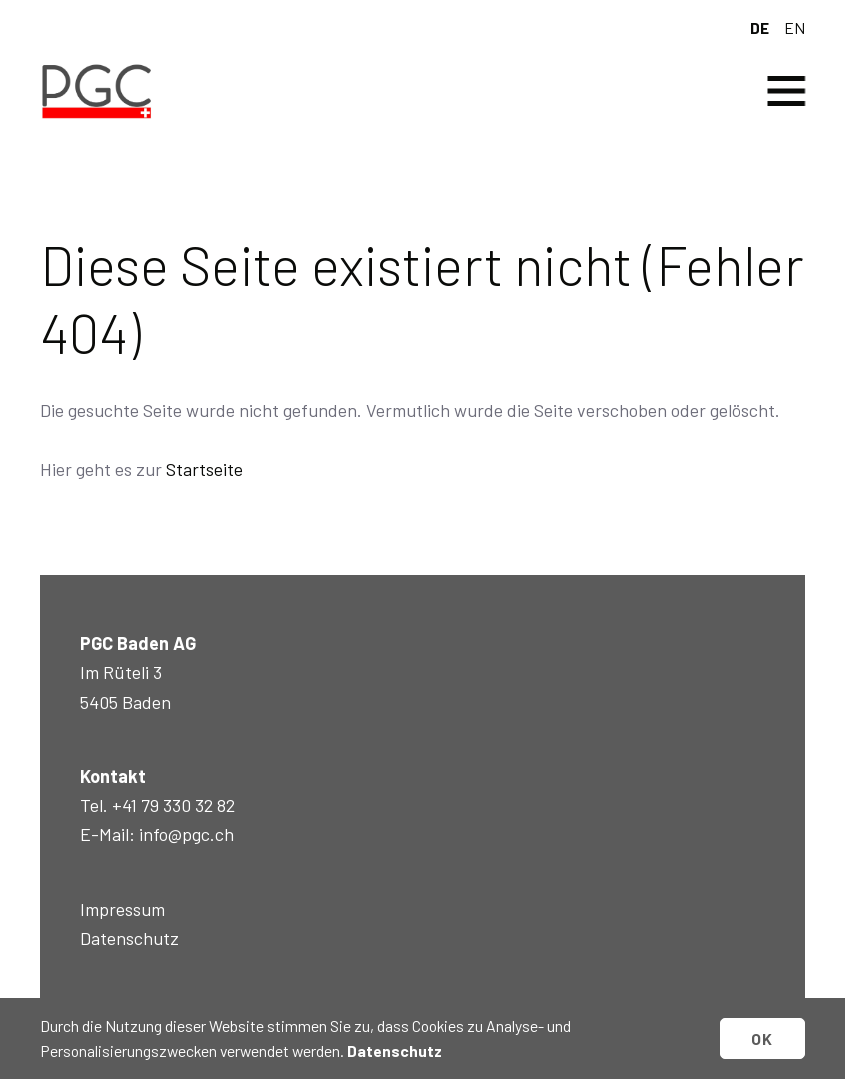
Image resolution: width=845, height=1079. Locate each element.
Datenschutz (129, 938)
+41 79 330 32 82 (173, 805)
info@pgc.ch (186, 834)
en (794, 27)
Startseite (204, 469)
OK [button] (762, 1038)
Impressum (122, 909)
